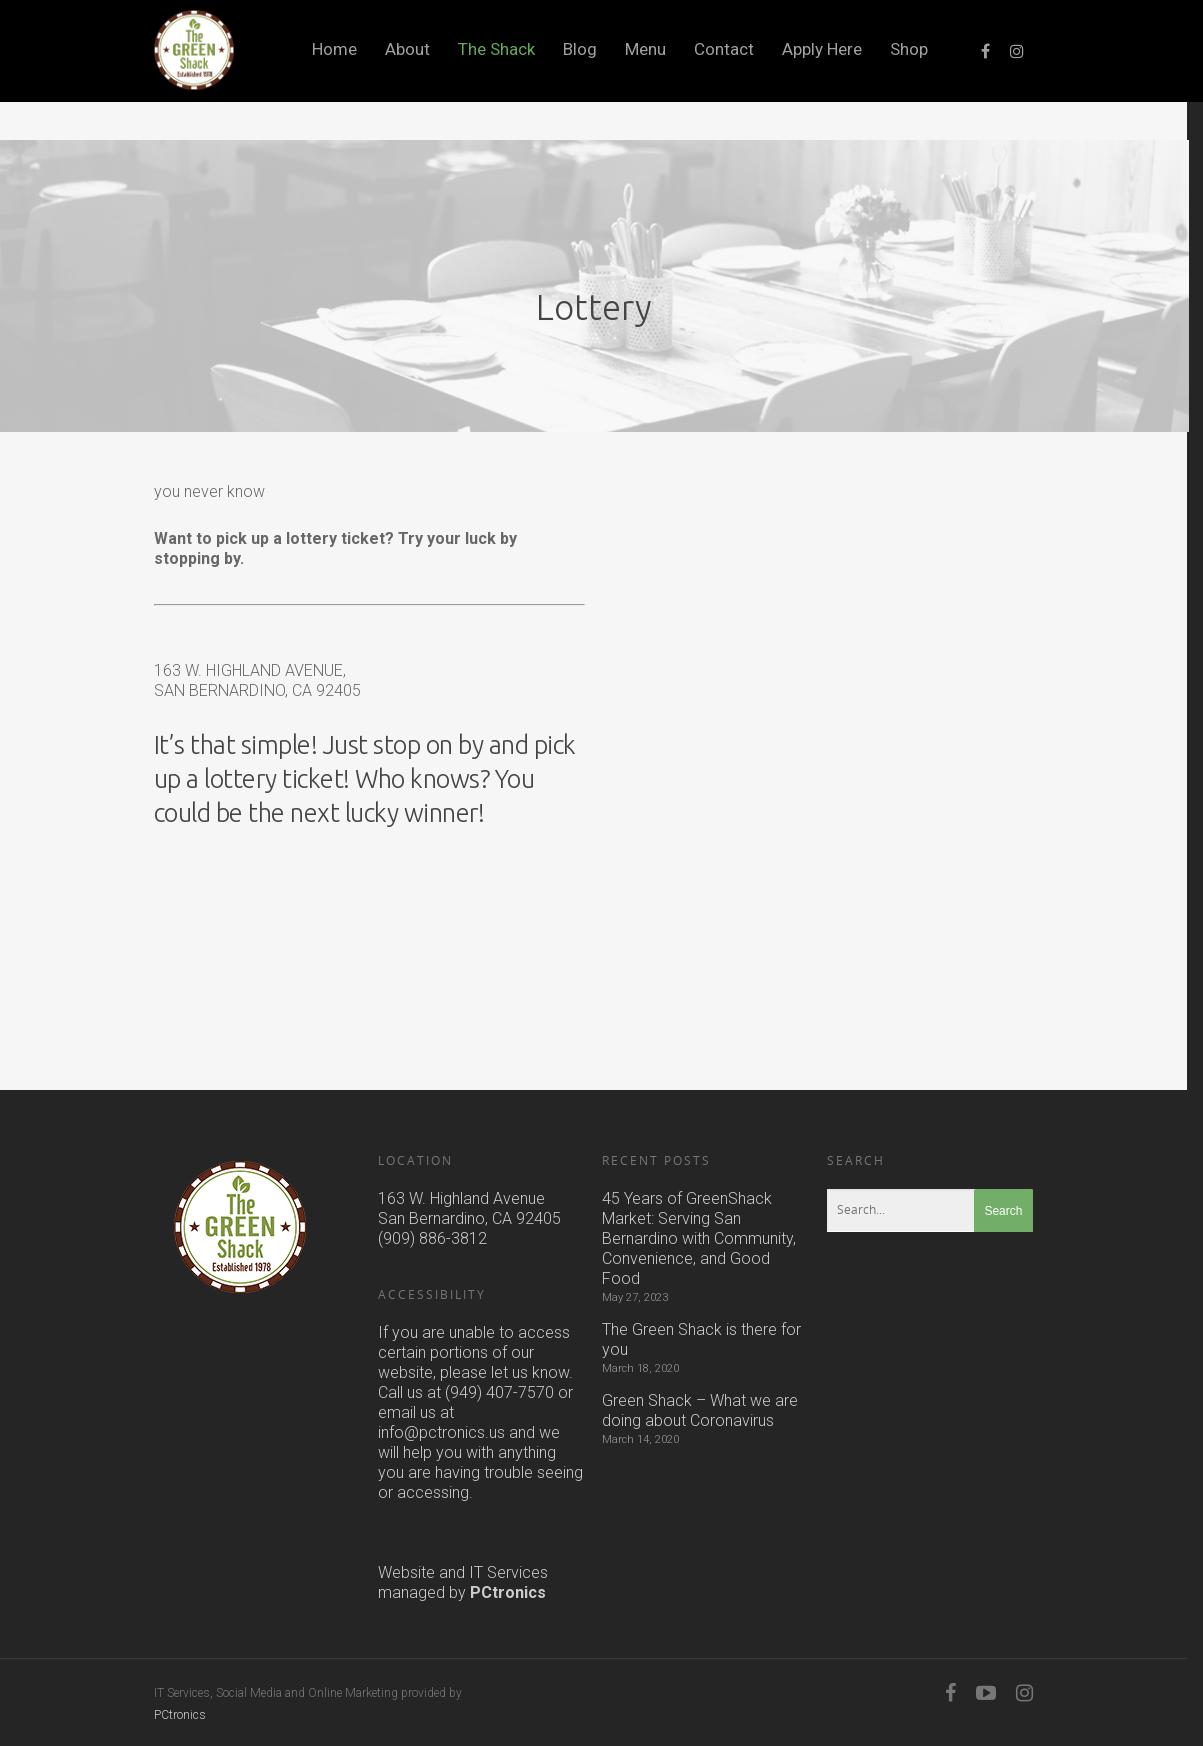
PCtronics (508, 1592)
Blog (580, 49)
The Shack (496, 49)
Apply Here (822, 49)
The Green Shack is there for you (701, 1339)
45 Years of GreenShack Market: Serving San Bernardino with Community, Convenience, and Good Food (699, 1238)
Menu (645, 49)
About (407, 49)
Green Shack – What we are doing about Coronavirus (700, 1410)
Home (334, 49)
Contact (724, 49)
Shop (909, 49)
